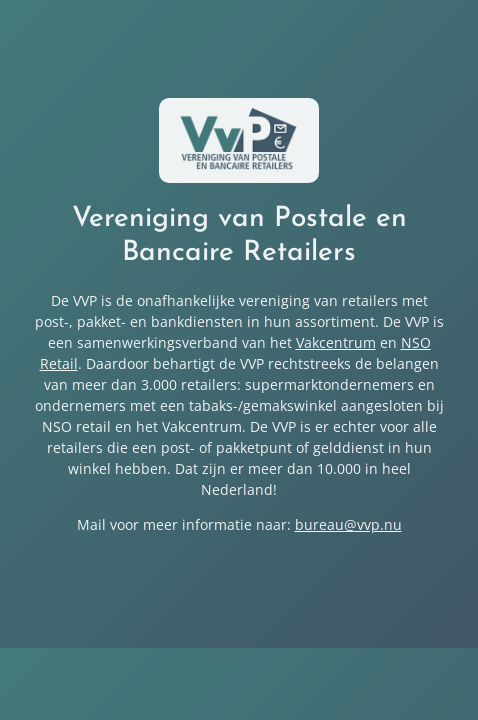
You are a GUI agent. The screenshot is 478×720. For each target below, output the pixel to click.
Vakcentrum (336, 342)
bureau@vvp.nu (348, 524)
